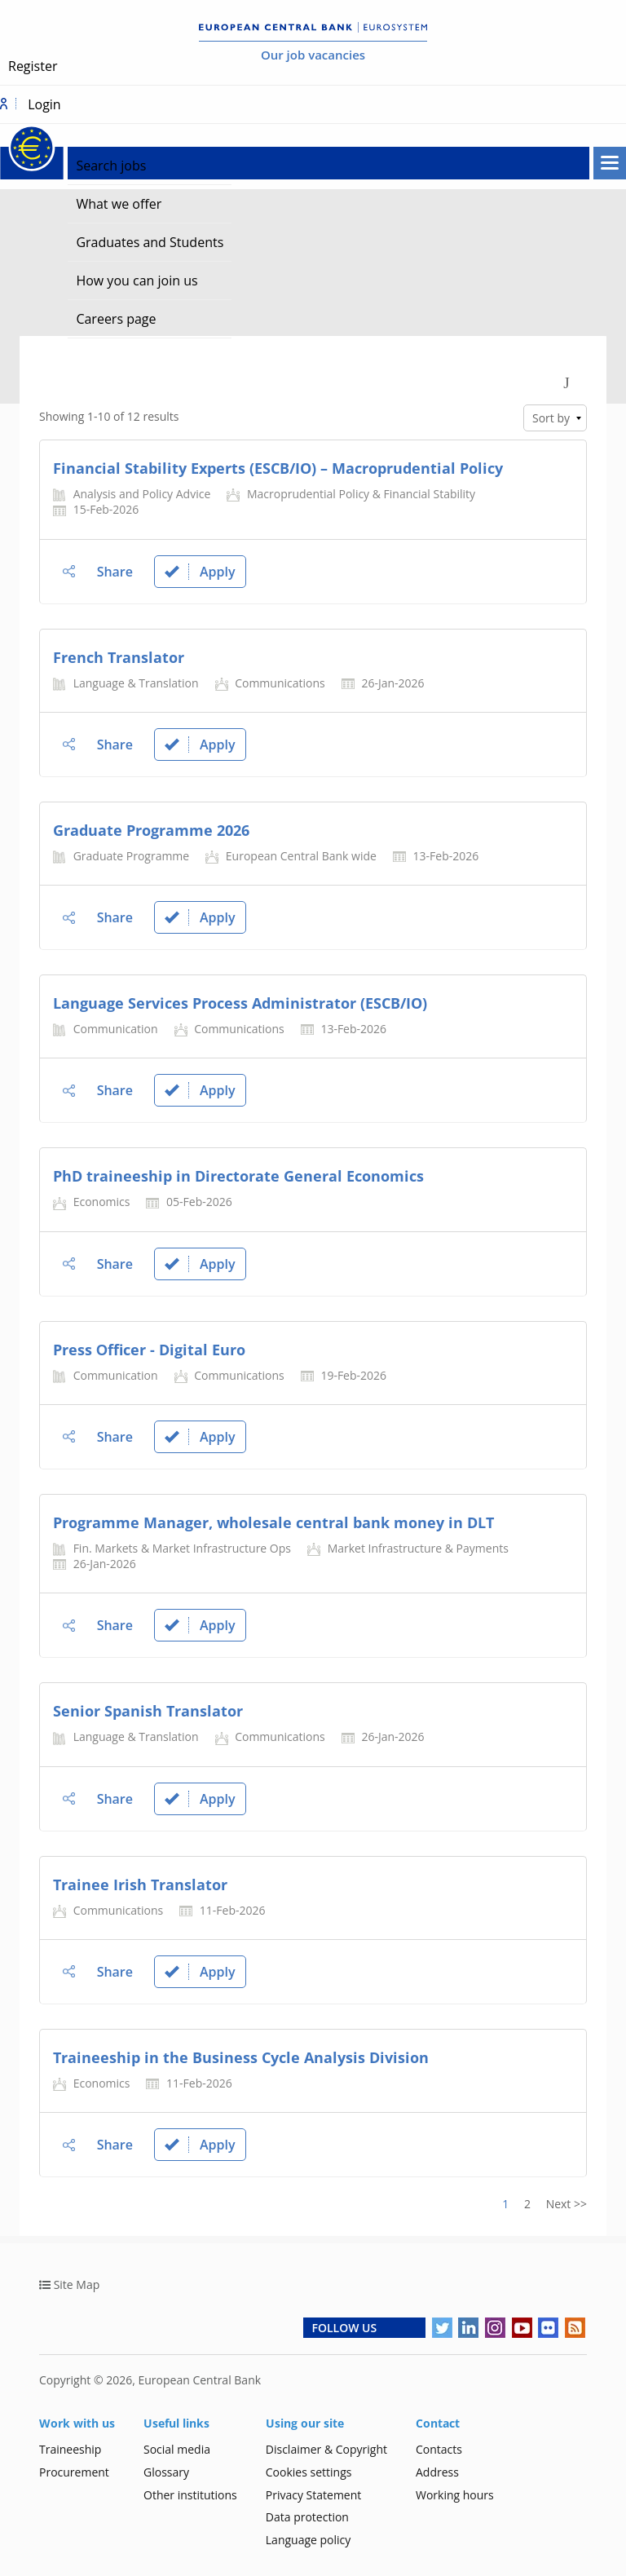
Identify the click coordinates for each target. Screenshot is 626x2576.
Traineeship (70, 2449)
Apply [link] (200, 572)
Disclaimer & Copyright (326, 2449)
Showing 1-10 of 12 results (109, 416)
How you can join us (136, 280)
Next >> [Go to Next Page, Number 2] (566, 2203)
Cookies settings (309, 2472)
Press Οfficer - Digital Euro (149, 1349)
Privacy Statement (314, 2495)
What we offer (118, 204)
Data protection (307, 2517)
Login (44, 104)
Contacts (439, 2449)
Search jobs (111, 166)
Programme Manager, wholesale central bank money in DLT (273, 1522)
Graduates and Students (149, 242)
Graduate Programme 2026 (151, 830)
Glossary (166, 2472)
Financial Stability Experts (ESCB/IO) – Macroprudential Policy (278, 468)
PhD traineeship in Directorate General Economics (238, 1176)
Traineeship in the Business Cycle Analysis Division (241, 2057)
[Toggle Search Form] (566, 380)
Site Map (77, 2284)
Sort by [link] (551, 418)
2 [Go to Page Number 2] (527, 2203)
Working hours (455, 2495)
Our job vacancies (313, 54)
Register (32, 66)
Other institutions (190, 2495)
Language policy (308, 2539)
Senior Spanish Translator (148, 1711)
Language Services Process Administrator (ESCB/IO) (240, 1003)
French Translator (118, 657)
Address (437, 2472)
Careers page (116, 319)
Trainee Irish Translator (140, 1884)
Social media (176, 2449)
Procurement (74, 2472)
